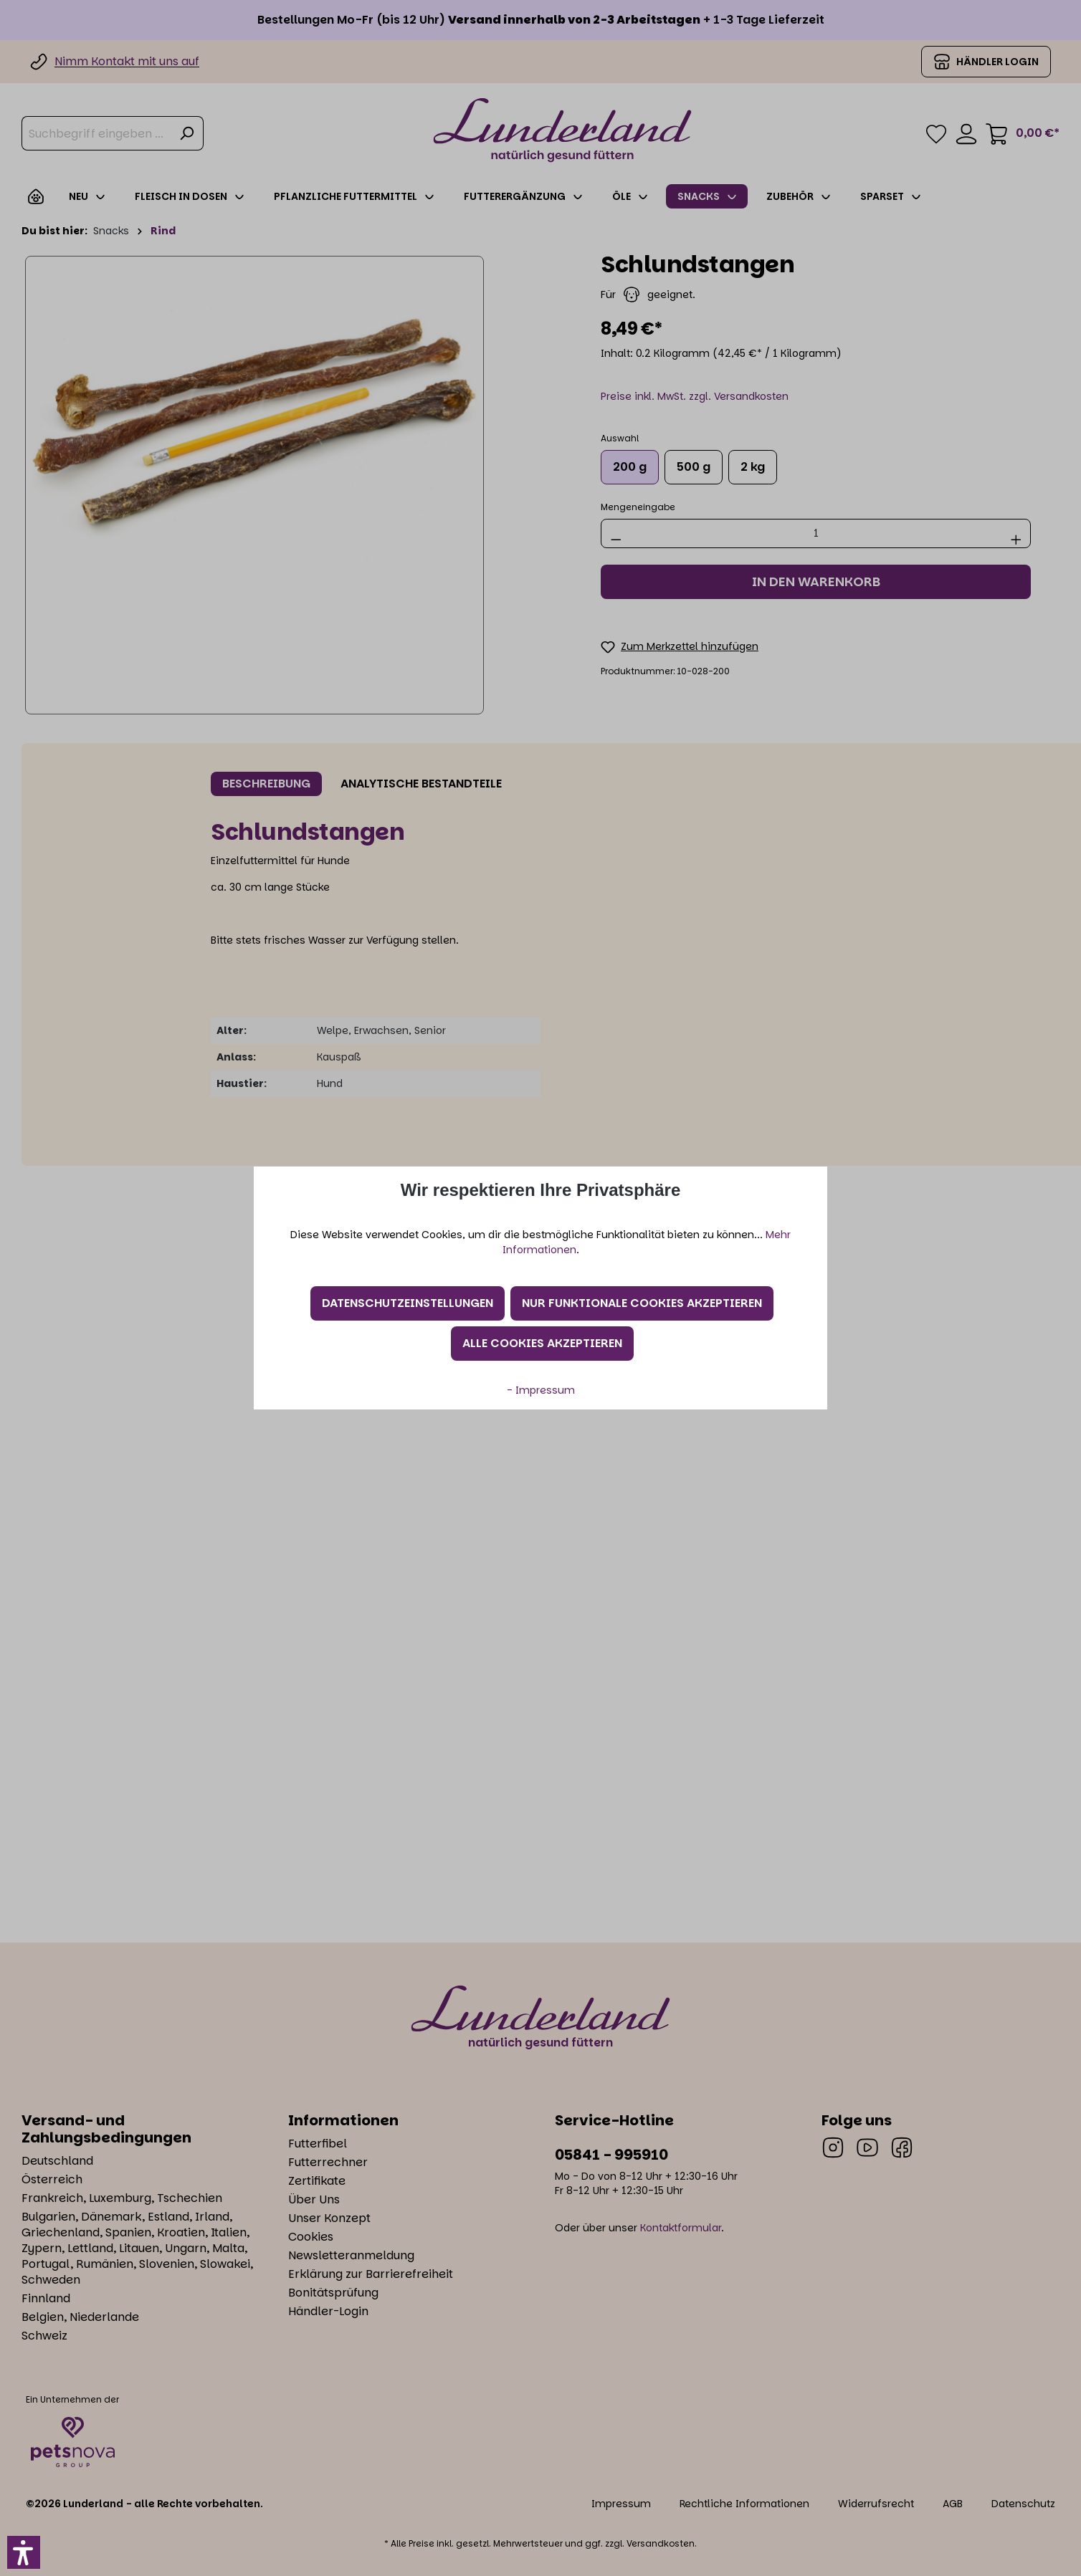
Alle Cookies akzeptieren (542, 1343)
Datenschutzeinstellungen (407, 1303)
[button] (23, 2552)
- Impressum (541, 1390)
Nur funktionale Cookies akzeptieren (642, 1303)
